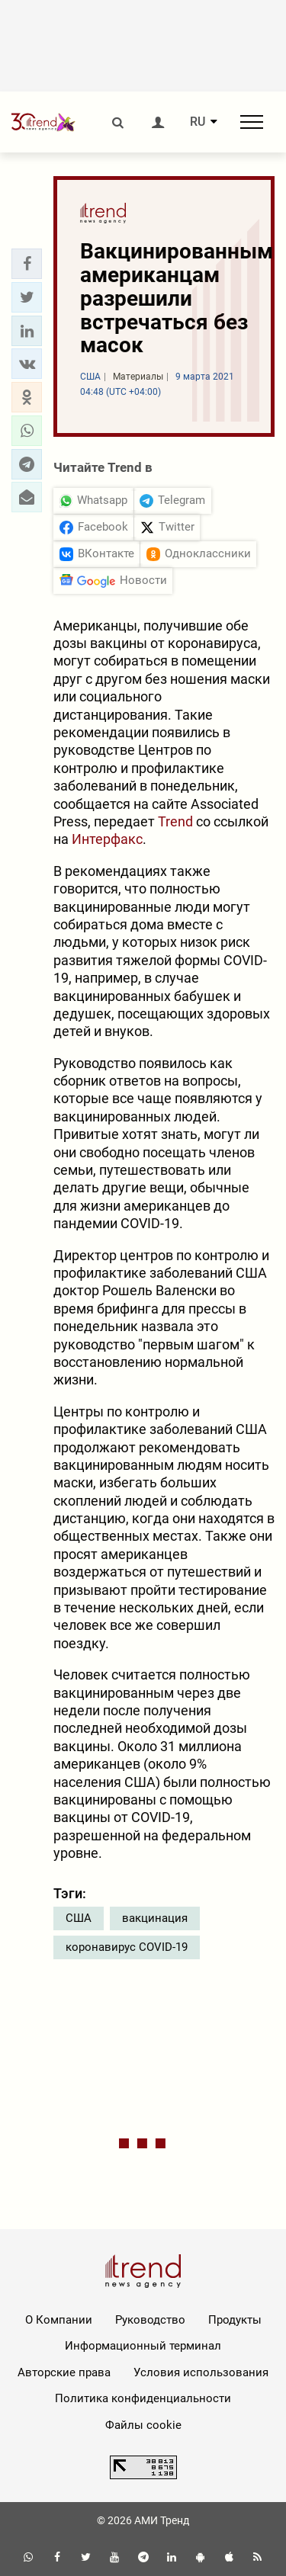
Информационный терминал (143, 2346)
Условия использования (200, 2372)
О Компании (58, 2320)
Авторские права (64, 2372)
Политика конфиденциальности (143, 2398)
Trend (175, 821)
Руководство (150, 2320)
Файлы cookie (143, 2425)
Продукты (235, 2320)
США (79, 1918)
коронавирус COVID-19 (127, 1947)
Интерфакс (107, 839)
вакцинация (155, 1918)
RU (197, 122)
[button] (26, 264)
